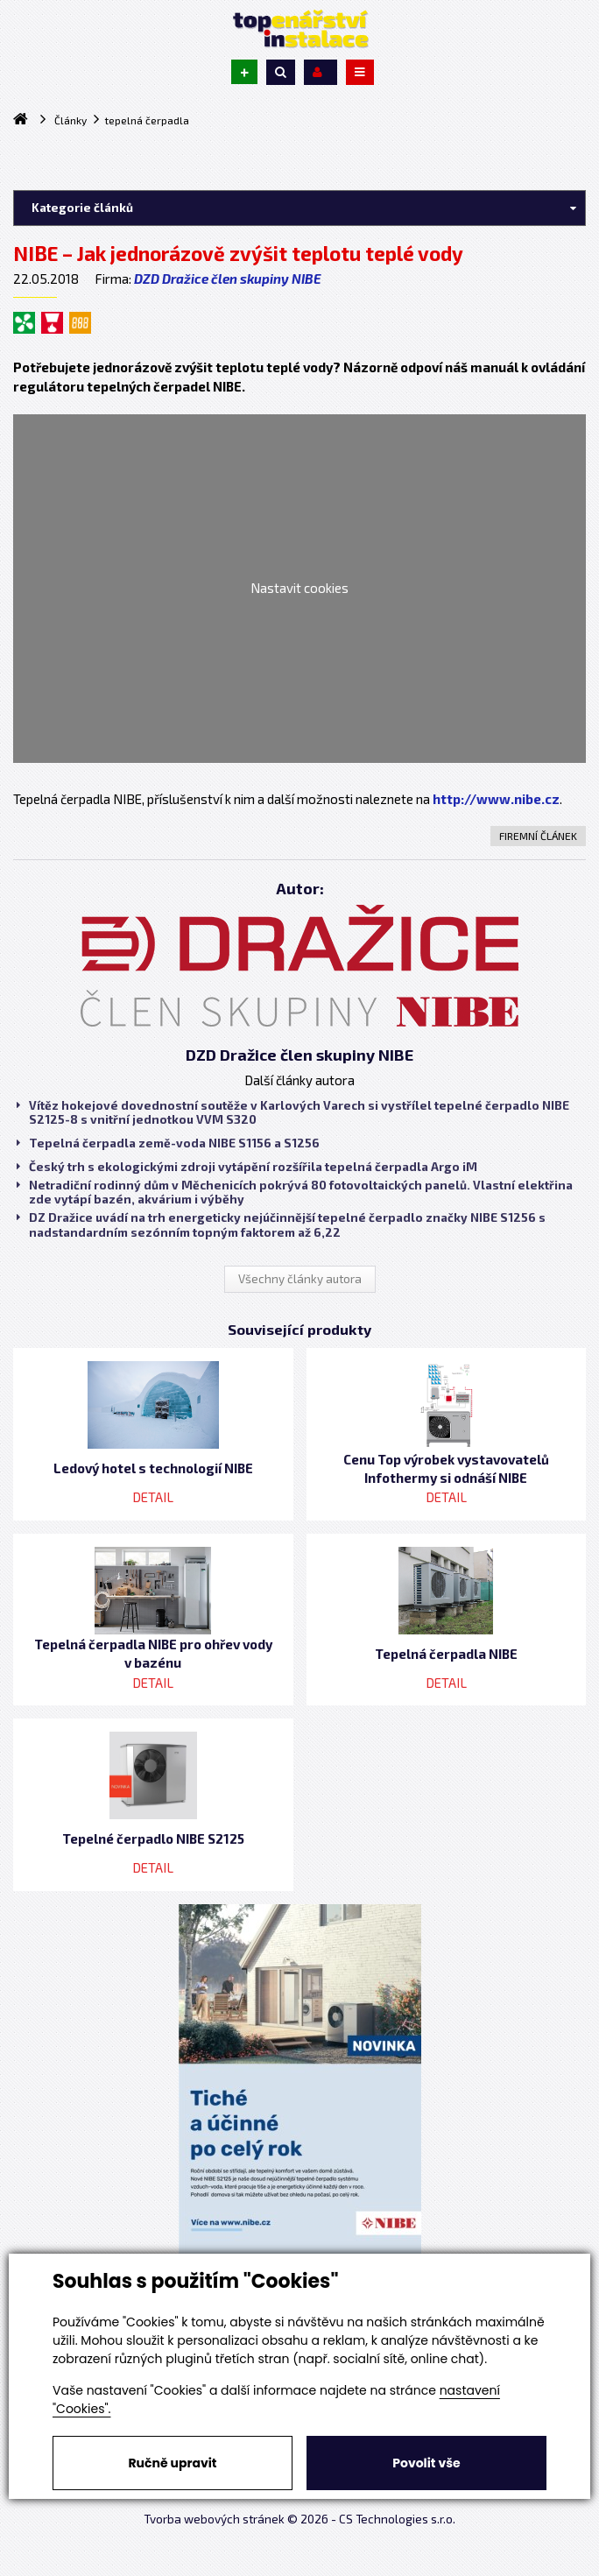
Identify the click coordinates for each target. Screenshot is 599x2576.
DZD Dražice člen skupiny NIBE (227, 278)
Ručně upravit (172, 2463)
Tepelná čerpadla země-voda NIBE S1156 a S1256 (168, 1143)
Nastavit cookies (299, 588)
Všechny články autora (300, 1279)
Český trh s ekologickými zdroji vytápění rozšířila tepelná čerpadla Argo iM (247, 1167)
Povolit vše (426, 2463)
